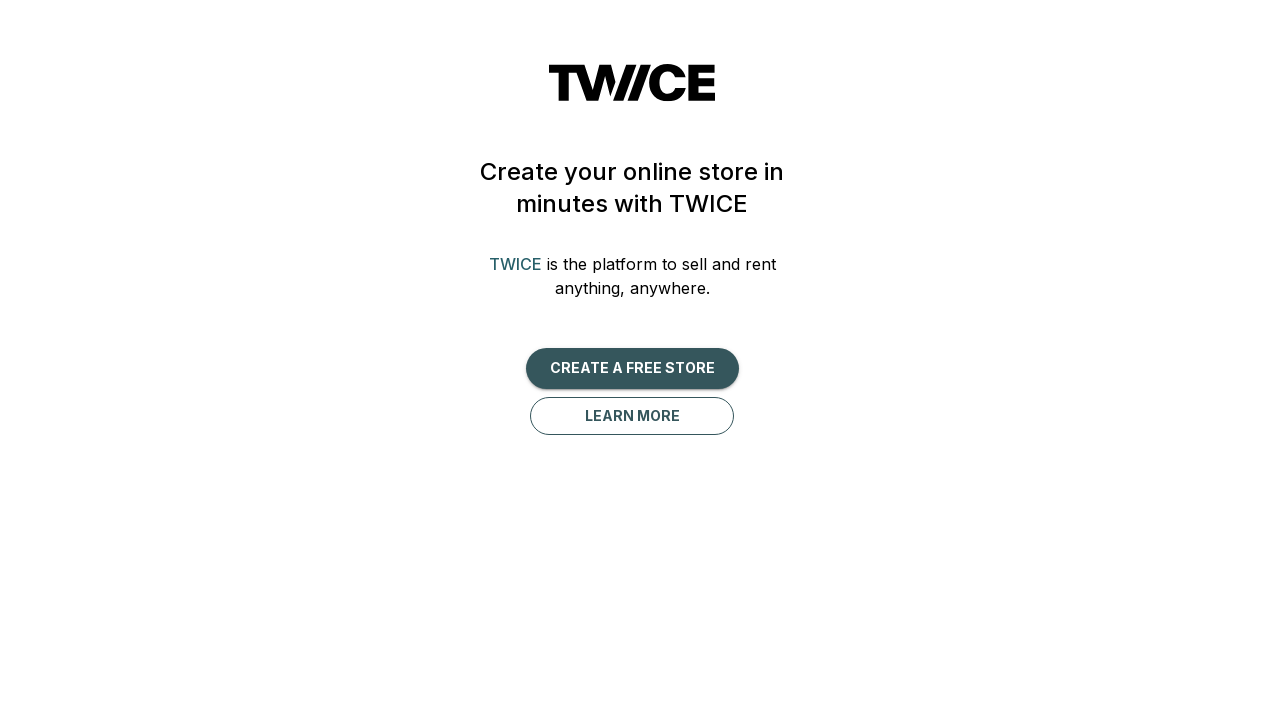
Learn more (632, 415)
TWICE (515, 264)
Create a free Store (632, 367)
